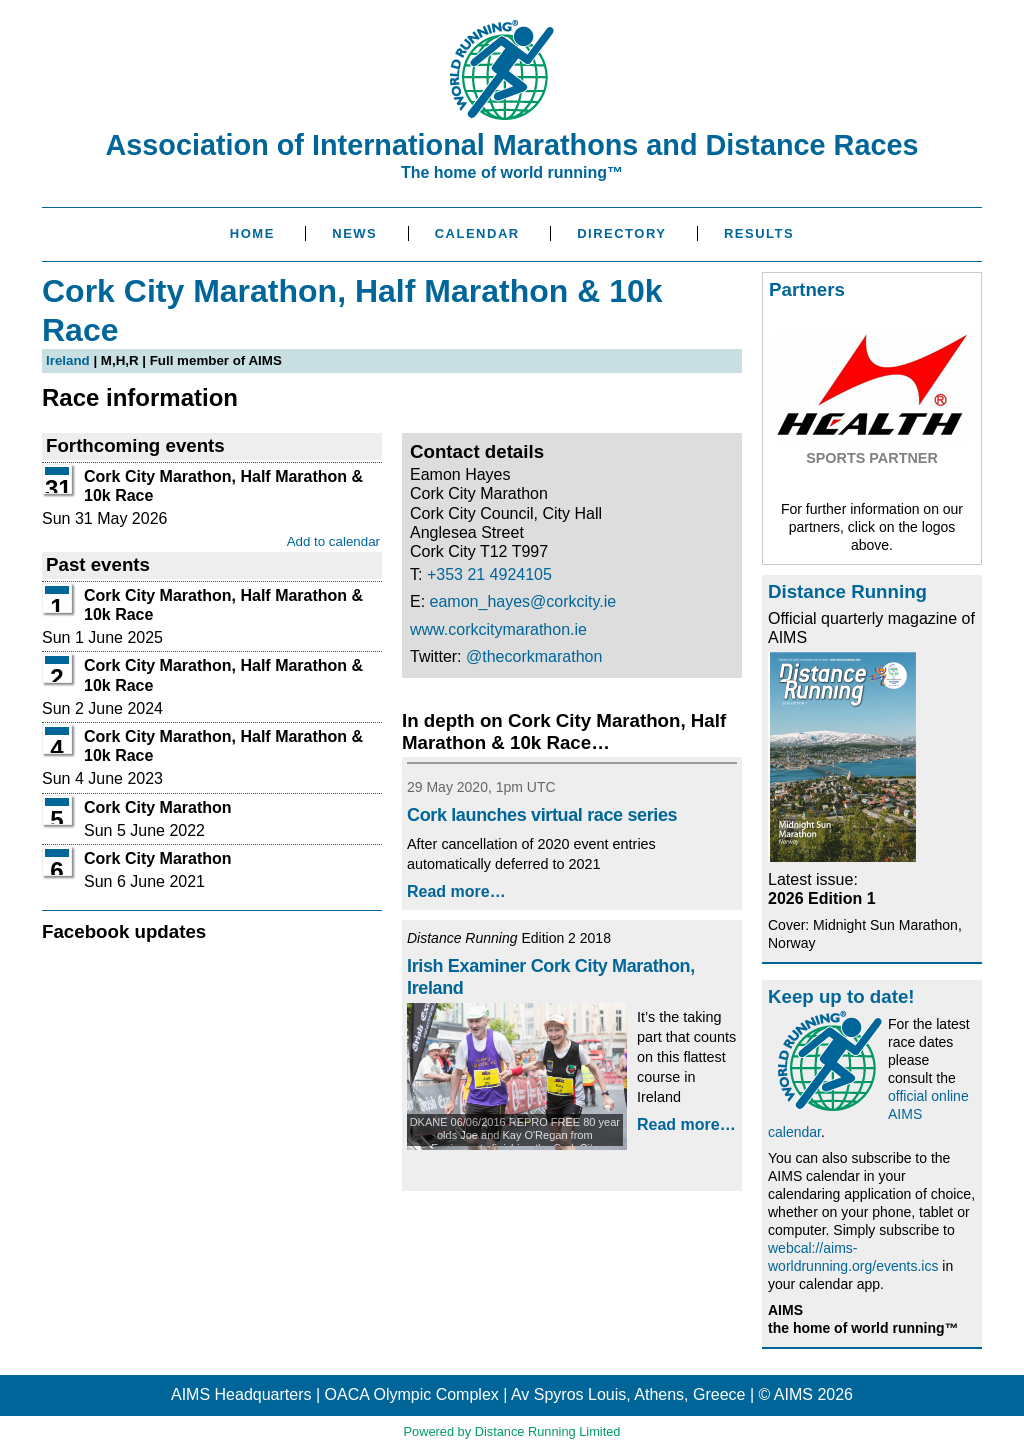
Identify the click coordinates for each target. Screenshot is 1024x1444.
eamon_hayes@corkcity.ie (523, 601)
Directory (621, 233)
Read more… (456, 891)
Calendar (477, 233)
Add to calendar (333, 541)
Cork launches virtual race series (542, 815)
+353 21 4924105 (489, 574)
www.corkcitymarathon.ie (498, 629)
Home (252, 233)
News (354, 233)
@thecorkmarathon (534, 656)
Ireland (68, 360)
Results (759, 233)
